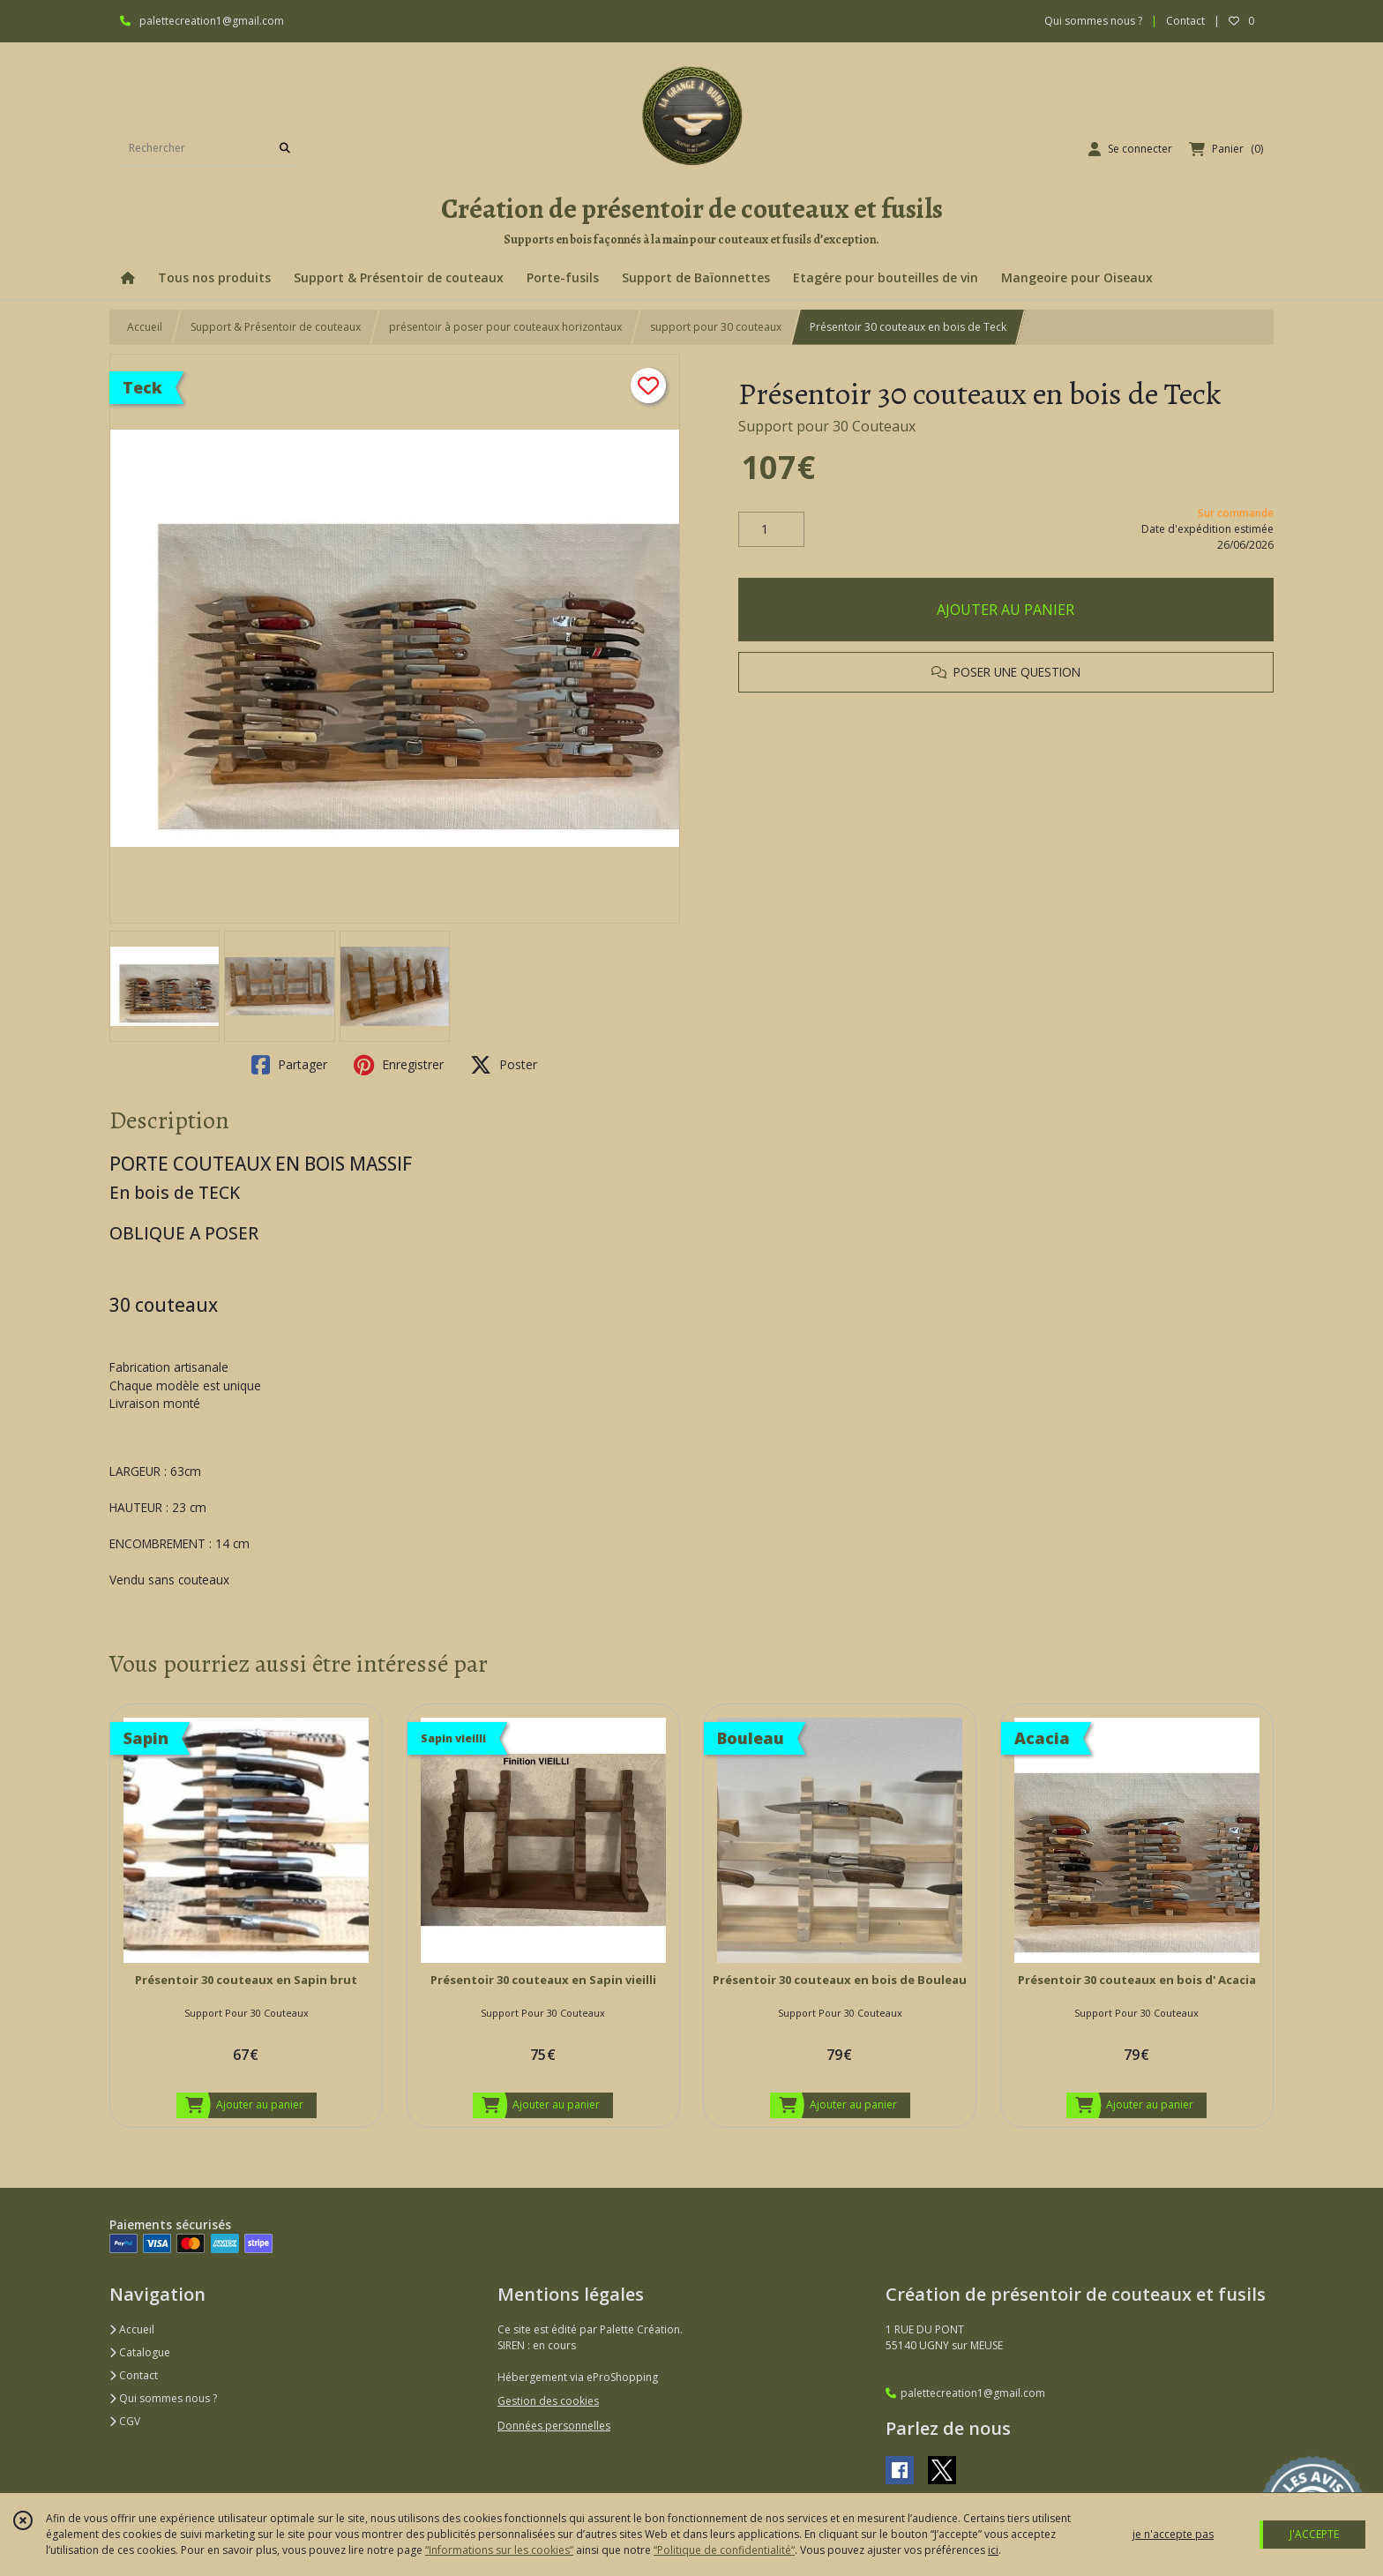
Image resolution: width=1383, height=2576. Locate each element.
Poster (503, 1064)
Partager (289, 1064)
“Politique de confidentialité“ (724, 2549)
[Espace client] (1130, 149)
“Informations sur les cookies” (499, 2549)
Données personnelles (553, 2425)
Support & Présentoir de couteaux (276, 326)
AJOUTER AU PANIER (1005, 609)
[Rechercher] (284, 148)
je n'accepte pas (1173, 2534)
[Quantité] (771, 529)
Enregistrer (399, 1064)
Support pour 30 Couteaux (827, 426)
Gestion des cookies (548, 2400)
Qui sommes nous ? (163, 2398)
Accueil (144, 326)
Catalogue (139, 2352)
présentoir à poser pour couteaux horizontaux (505, 326)
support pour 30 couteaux (715, 326)
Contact (1185, 20)
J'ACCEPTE (1314, 2534)
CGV (124, 2421)
